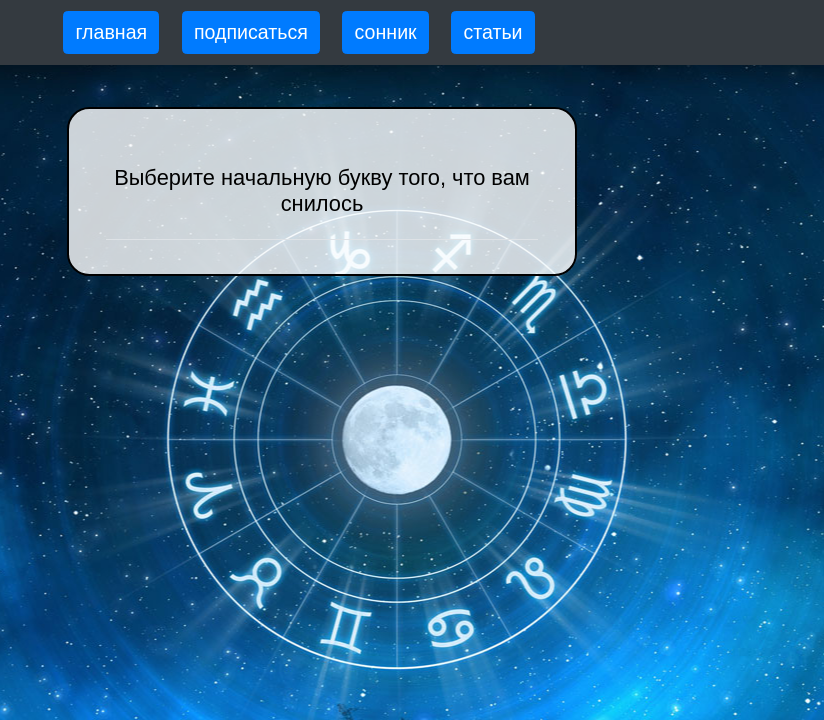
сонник (386, 32)
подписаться (251, 32)
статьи (492, 32)
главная (111, 32)
